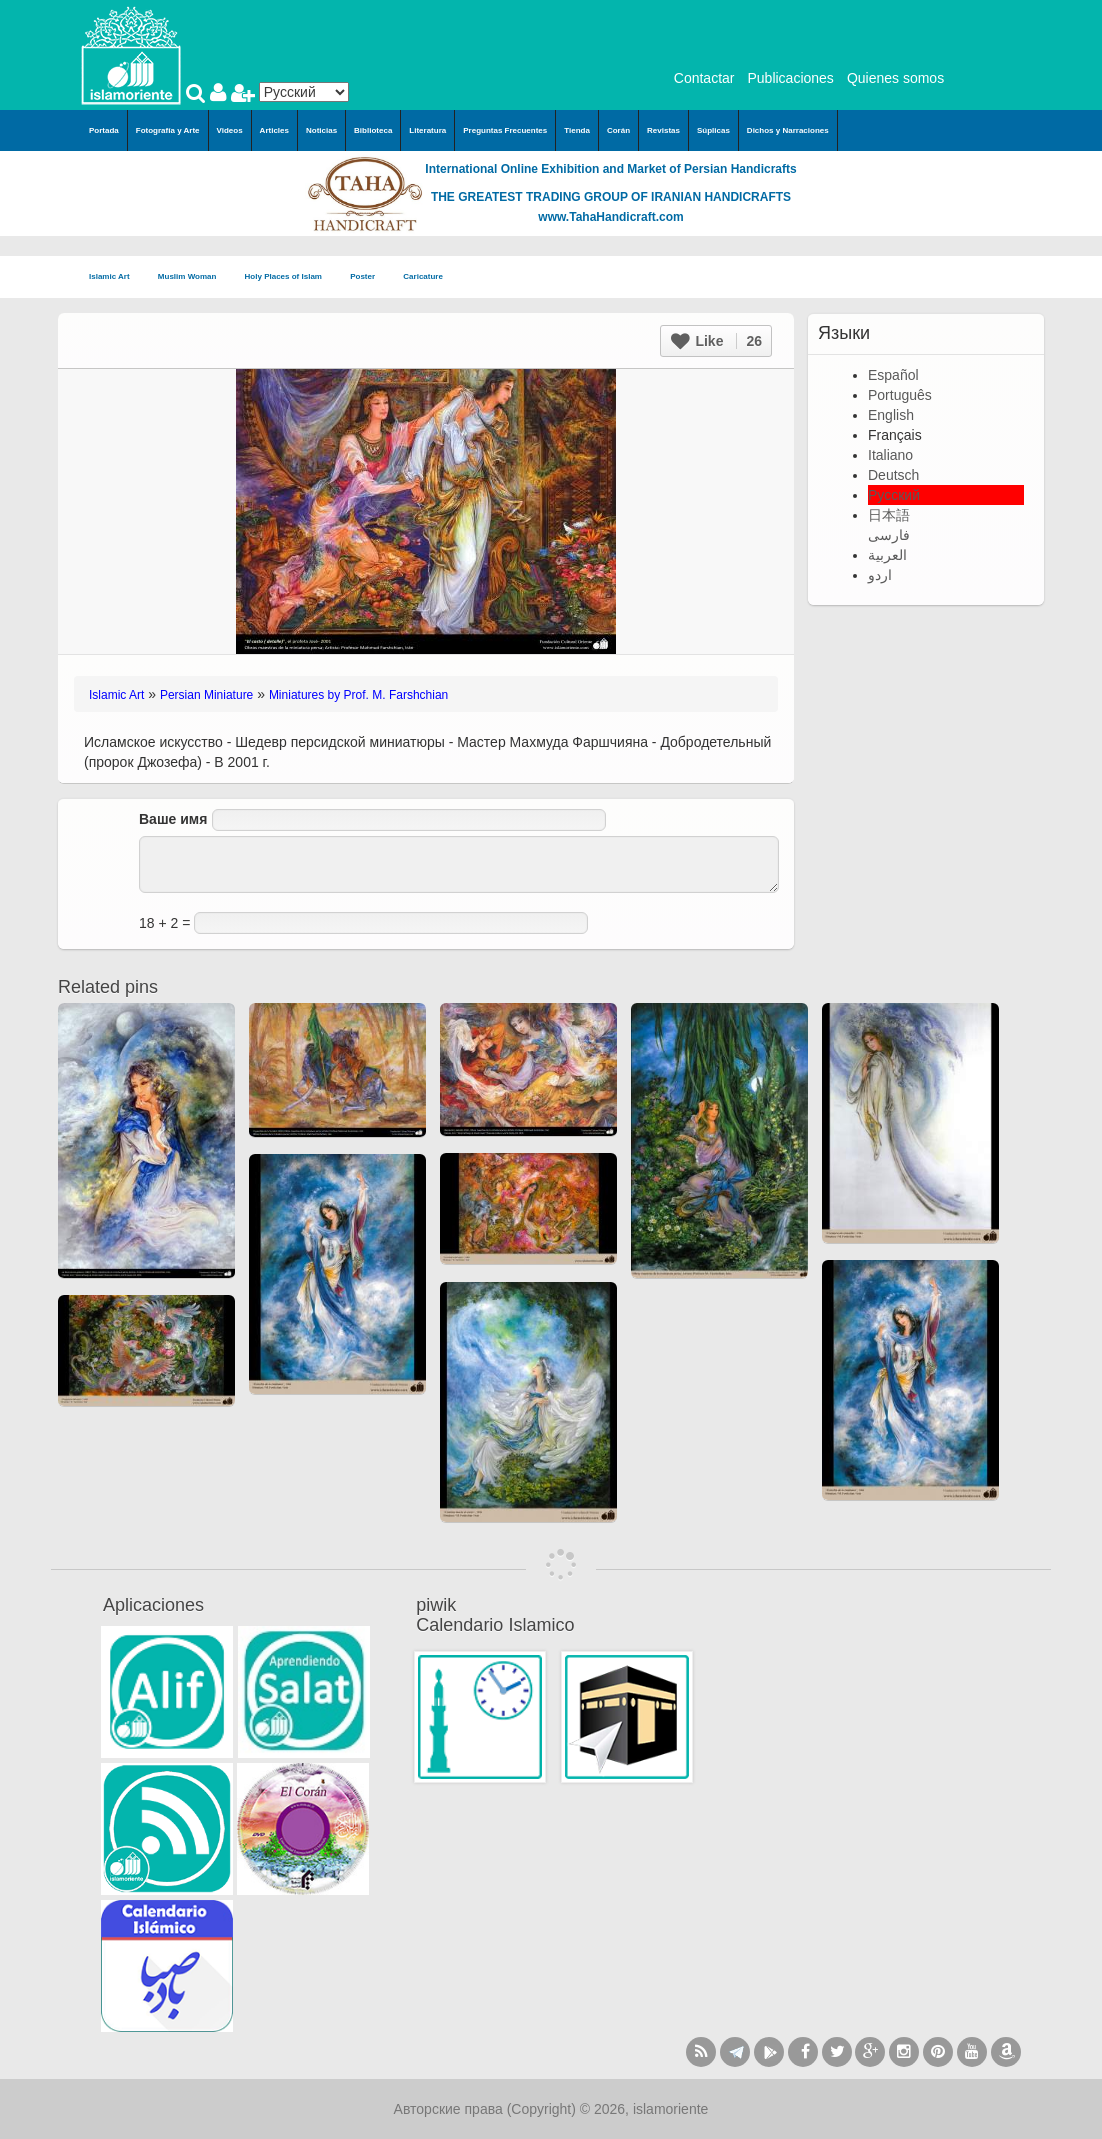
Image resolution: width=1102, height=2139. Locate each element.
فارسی (889, 535)
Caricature (423, 276)
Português (900, 395)
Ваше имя (173, 819)
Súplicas (713, 130)
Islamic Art (115, 277)
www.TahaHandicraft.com (610, 217)
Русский (894, 495)
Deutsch (893, 475)
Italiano (890, 455)
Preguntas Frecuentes (505, 130)
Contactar (704, 78)
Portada (104, 130)
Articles (274, 130)
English (891, 415)
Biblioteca (373, 130)
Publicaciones (790, 78)
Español (893, 375)
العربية (887, 555)
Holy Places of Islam (290, 277)
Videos (230, 130)
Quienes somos (895, 78)
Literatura (427, 130)
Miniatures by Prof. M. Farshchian (358, 695)
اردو (880, 575)
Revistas (663, 130)
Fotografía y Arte (168, 130)
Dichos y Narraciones (788, 130)
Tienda (577, 130)
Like (716, 341)
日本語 (889, 515)
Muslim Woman (193, 277)
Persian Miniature (206, 695)
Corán (618, 130)
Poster (368, 277)
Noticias (321, 130)
